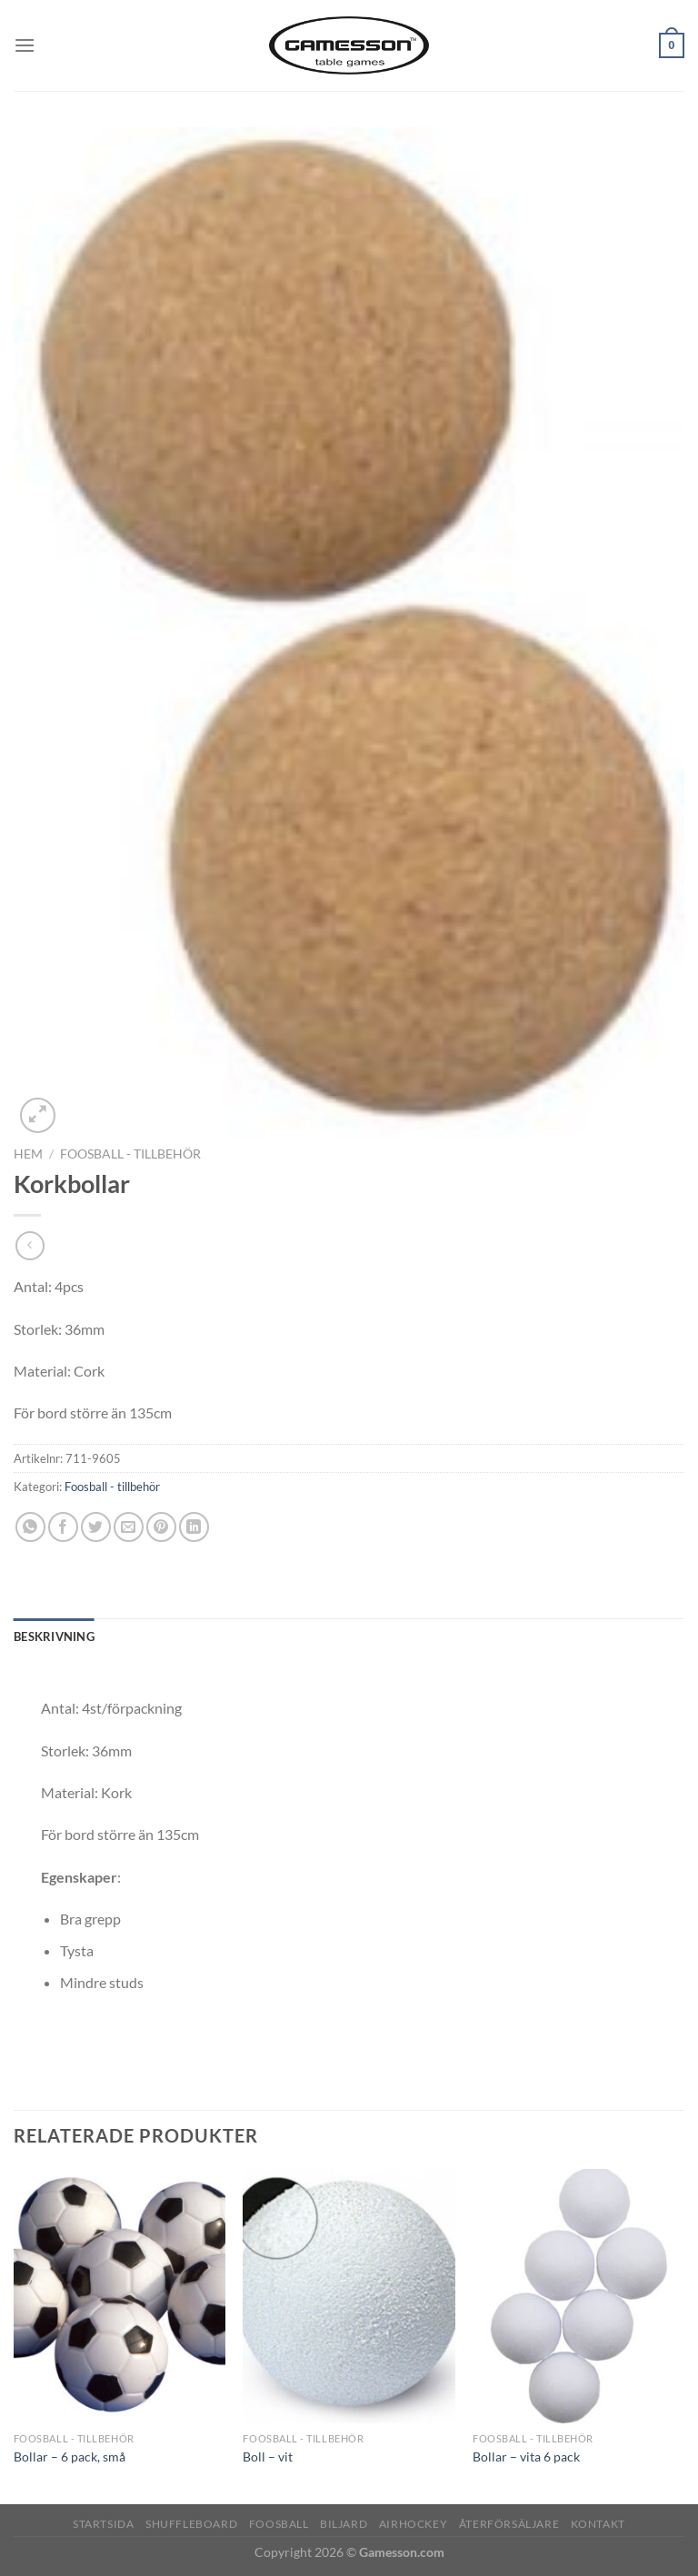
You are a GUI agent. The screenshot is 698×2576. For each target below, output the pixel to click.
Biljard (343, 2524)
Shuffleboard (191, 2524)
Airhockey (413, 2524)
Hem (28, 1154)
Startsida (104, 2524)
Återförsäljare (509, 2524)
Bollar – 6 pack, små (69, 2456)
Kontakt (598, 2524)
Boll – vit (268, 2456)
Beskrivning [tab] (54, 1636)
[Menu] (24, 45)
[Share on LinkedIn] (194, 1527)
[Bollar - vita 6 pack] (578, 2295)
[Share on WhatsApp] (30, 1527)
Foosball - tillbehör (130, 1154)
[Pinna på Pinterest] (161, 1527)
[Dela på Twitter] (96, 1527)
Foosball (279, 2524)
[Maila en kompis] (129, 1527)
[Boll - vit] (348, 2295)
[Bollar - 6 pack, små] (119, 2295)
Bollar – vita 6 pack (526, 2456)
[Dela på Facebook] (63, 1527)
